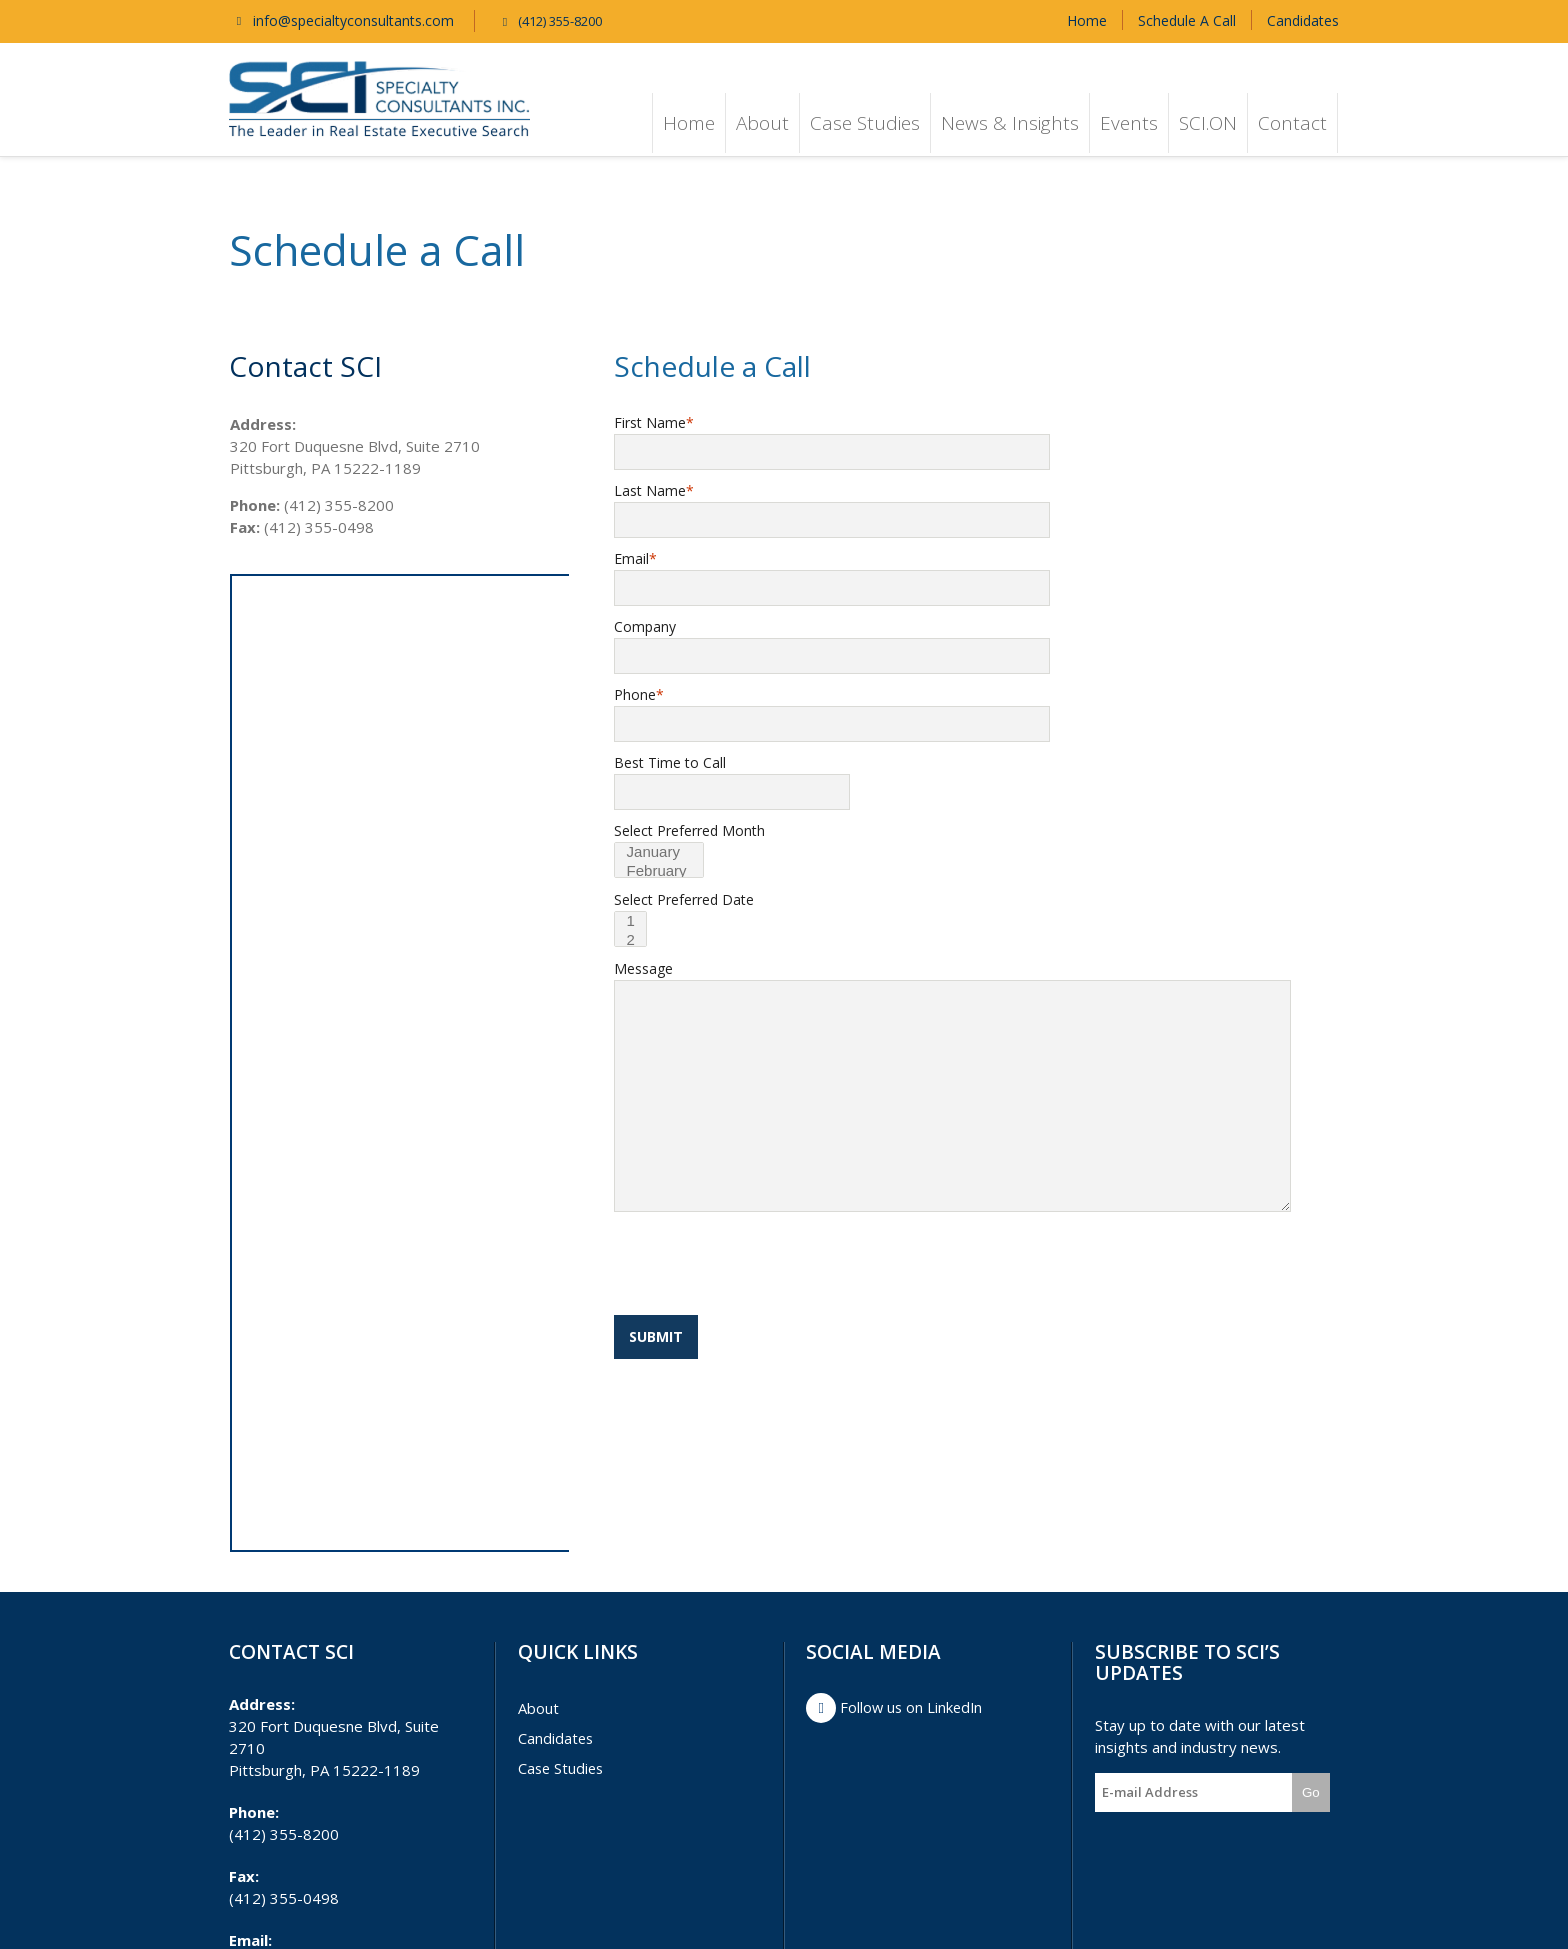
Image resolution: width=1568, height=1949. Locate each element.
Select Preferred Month (689, 830)
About (762, 123)
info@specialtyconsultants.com (341, 20)
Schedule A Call (1187, 20)
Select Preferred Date (684, 899)
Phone (639, 694)
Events (1129, 123)
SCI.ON (1208, 123)
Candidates (1303, 20)
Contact (1292, 123)
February (663, 871)
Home (1087, 20)
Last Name (654, 490)
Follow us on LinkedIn (896, 1708)
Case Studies (865, 123)
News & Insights (1010, 123)
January (663, 852)
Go (1311, 1792)
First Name (654, 422)
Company (645, 626)
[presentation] (766, 1266)
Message (643, 968)
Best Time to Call (670, 762)
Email (635, 558)
